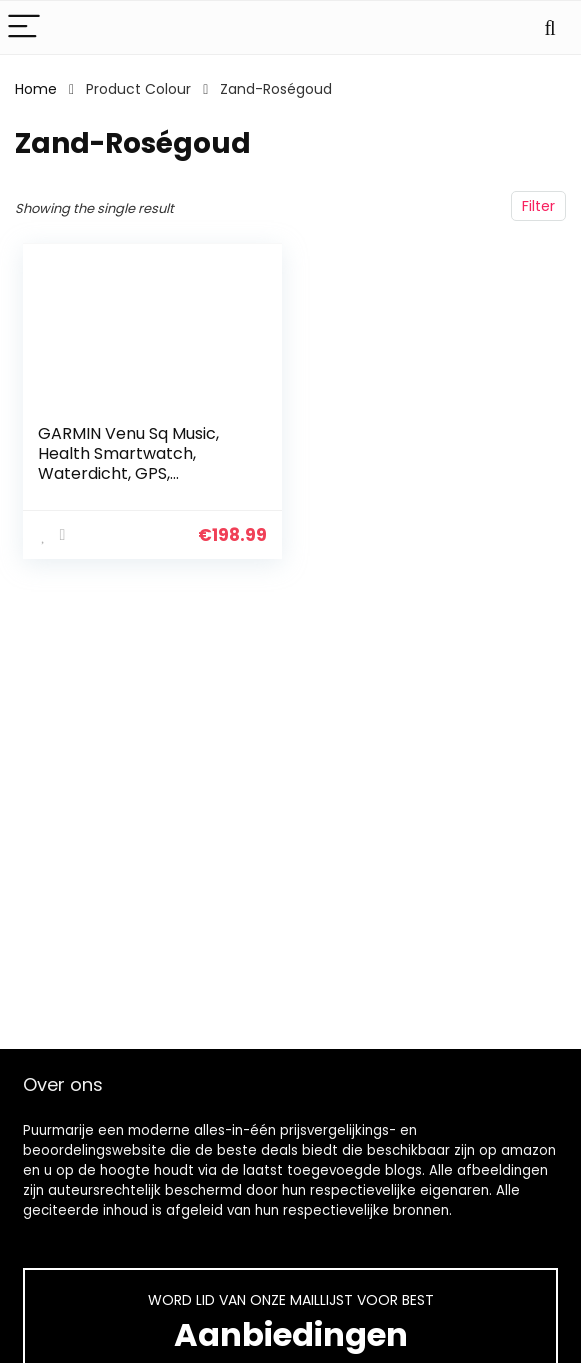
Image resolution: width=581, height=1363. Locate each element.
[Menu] (24, 27)
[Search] (550, 27)
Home (36, 89)
